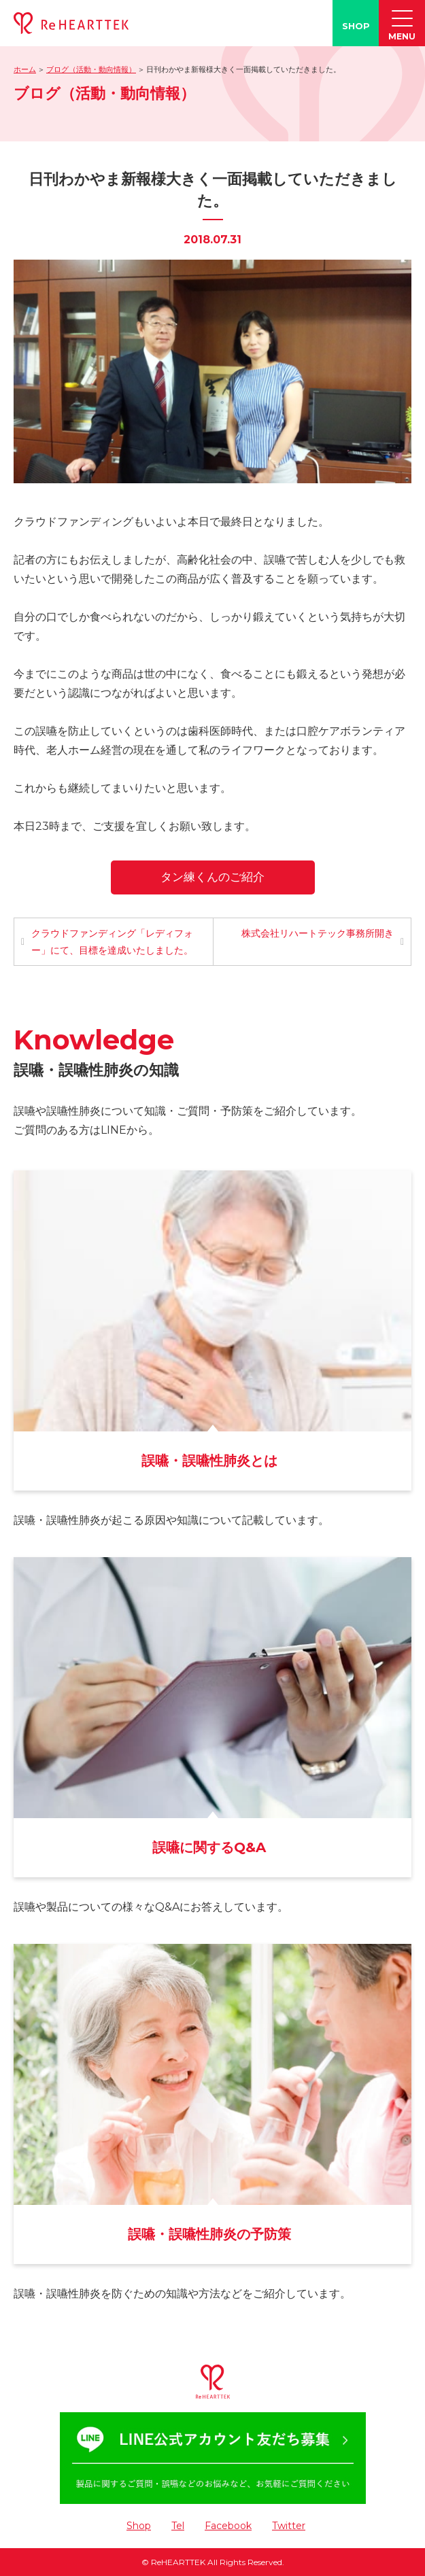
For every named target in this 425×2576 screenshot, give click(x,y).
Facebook (228, 2526)
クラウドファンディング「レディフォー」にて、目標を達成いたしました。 (112, 941)
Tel (177, 2526)
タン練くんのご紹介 (212, 877)
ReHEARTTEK (178, 2562)
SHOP (356, 25)
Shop (138, 2526)
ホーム (25, 69)
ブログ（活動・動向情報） (91, 69)
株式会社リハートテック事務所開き (317, 933)
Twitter (288, 2526)
